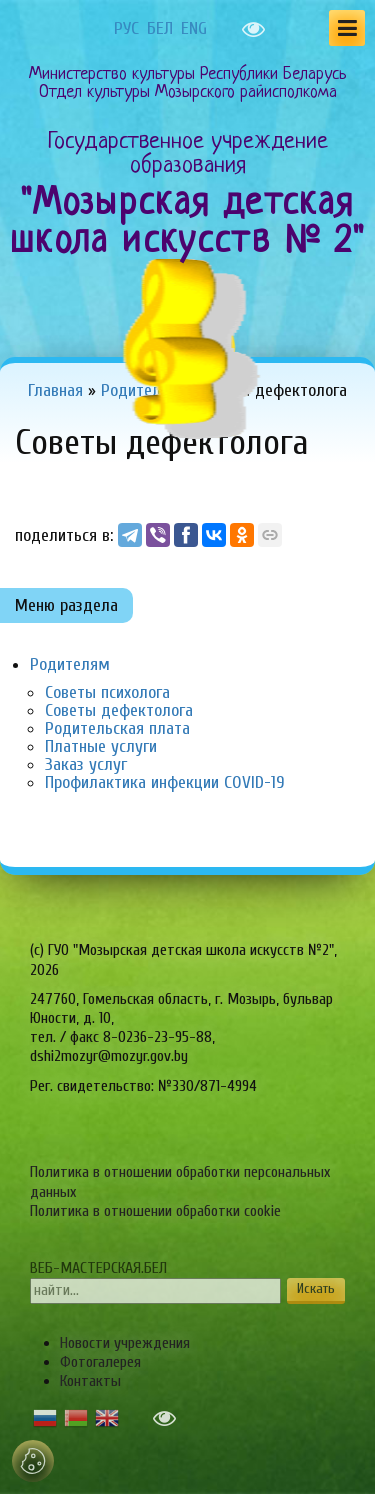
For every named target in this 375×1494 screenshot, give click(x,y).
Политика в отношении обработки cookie (155, 1211)
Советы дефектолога (119, 710)
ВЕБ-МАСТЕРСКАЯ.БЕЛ (98, 1268)
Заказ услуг (86, 764)
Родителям (70, 664)
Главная (55, 390)
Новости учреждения (125, 1343)
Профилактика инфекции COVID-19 (165, 782)
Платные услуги (101, 746)
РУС (126, 29)
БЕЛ (160, 29)
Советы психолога (107, 692)
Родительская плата (117, 728)
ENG (194, 29)
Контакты (90, 1381)
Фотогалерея (100, 1362)
